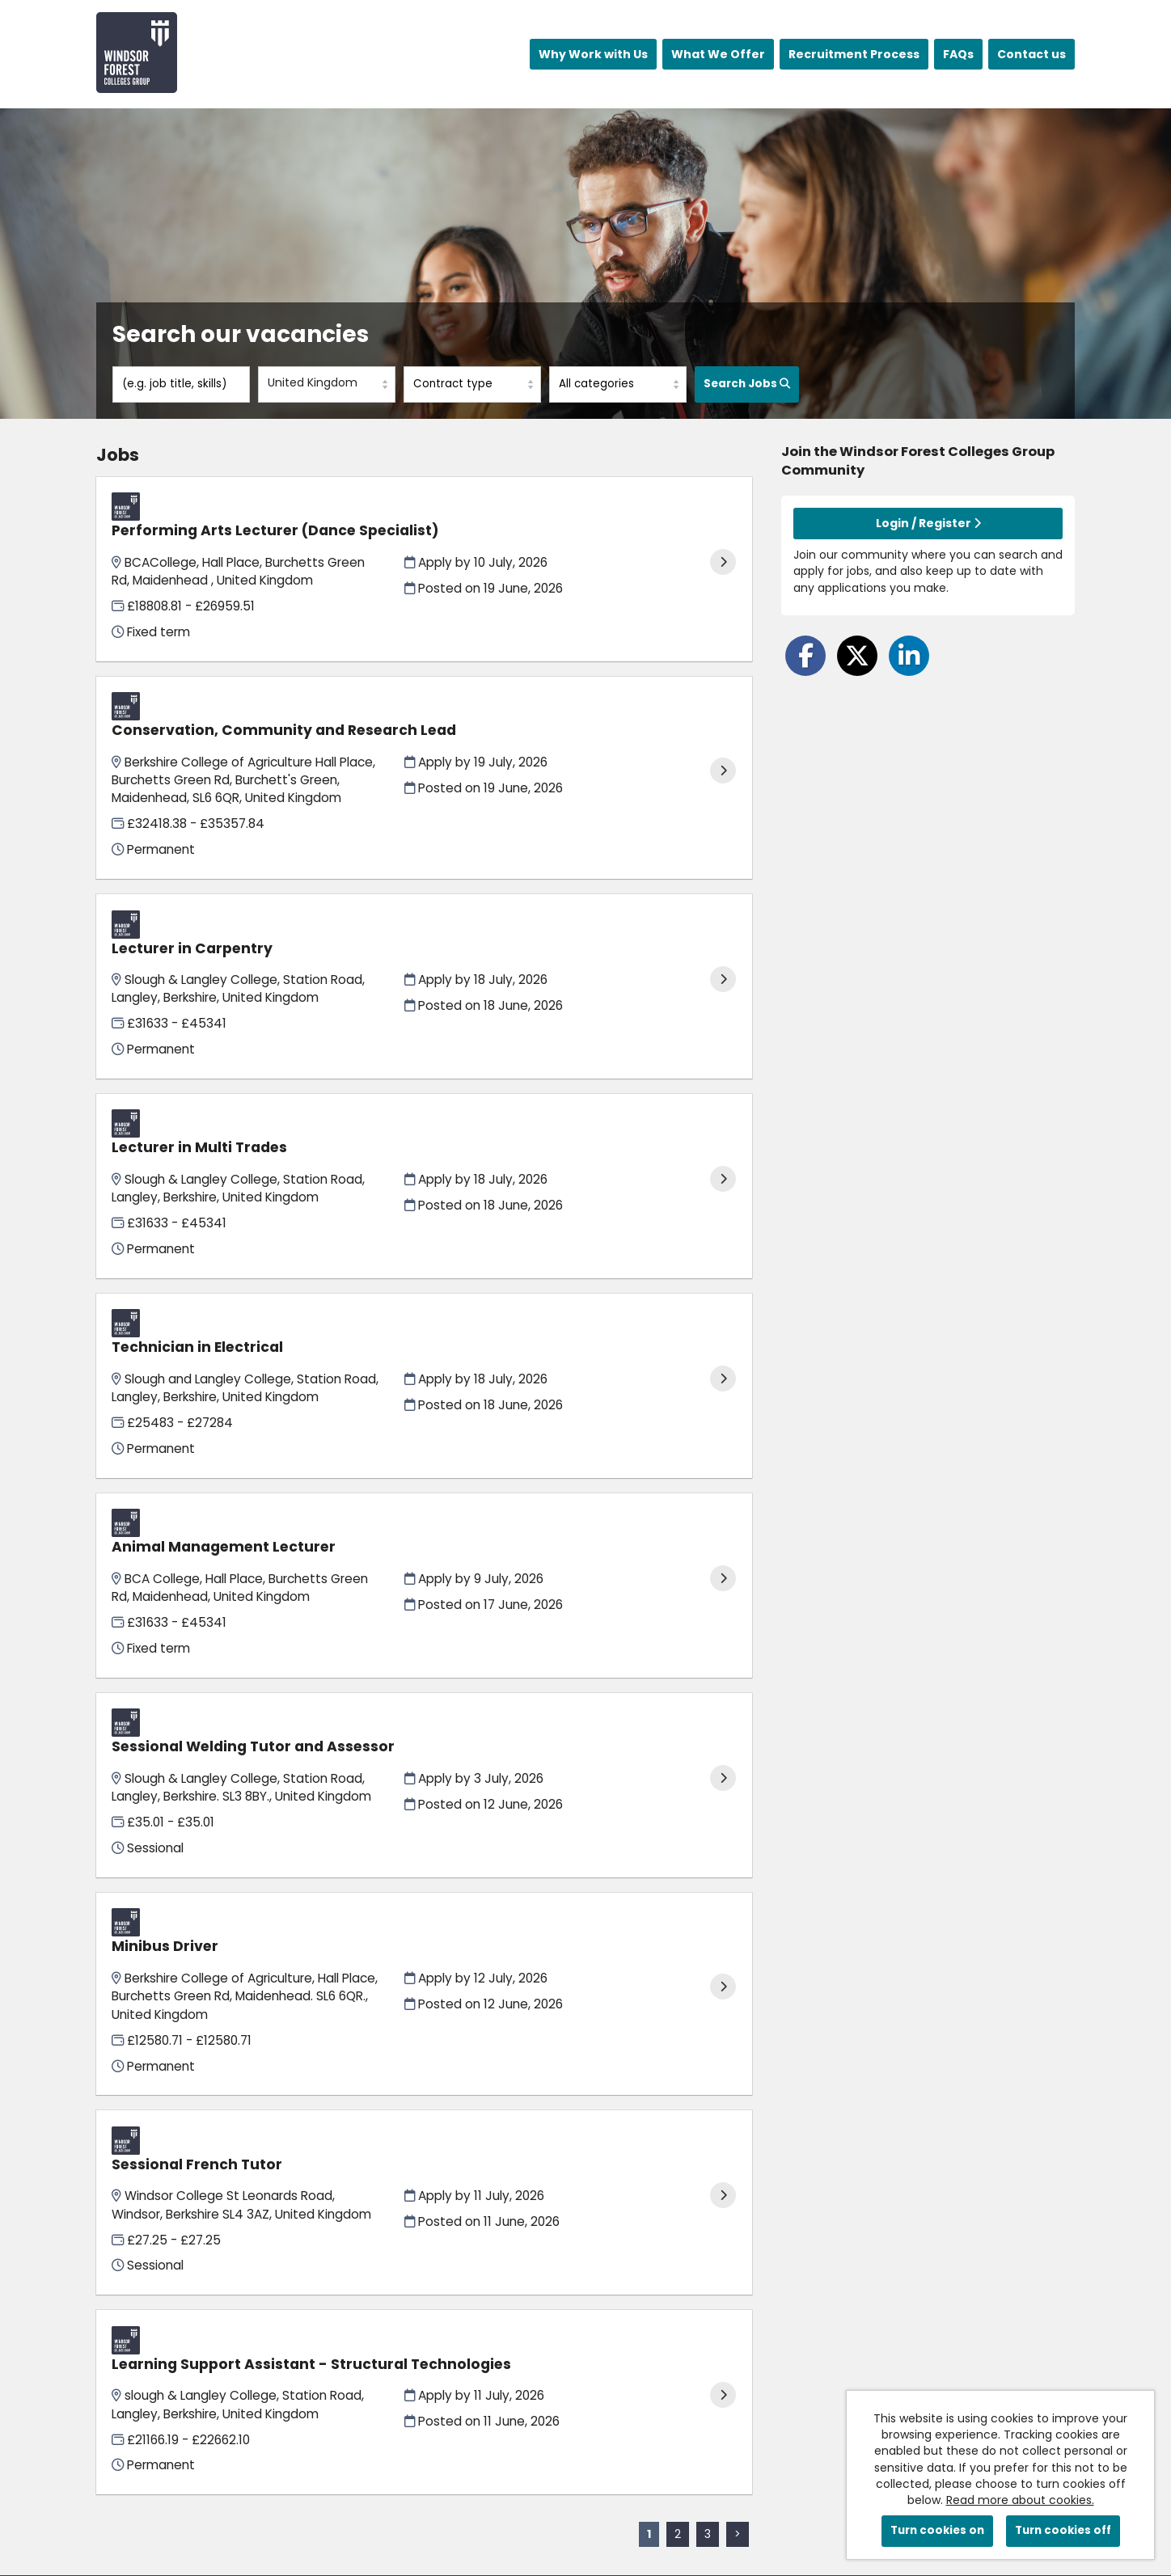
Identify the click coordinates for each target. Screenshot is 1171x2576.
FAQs (958, 54)
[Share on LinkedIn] (909, 656)
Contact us (1031, 54)
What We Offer (718, 54)
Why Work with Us (593, 54)
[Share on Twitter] (857, 656)
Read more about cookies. (1020, 2500)
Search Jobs (747, 383)
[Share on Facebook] (805, 656)
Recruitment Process (853, 54)
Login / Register (928, 523)
